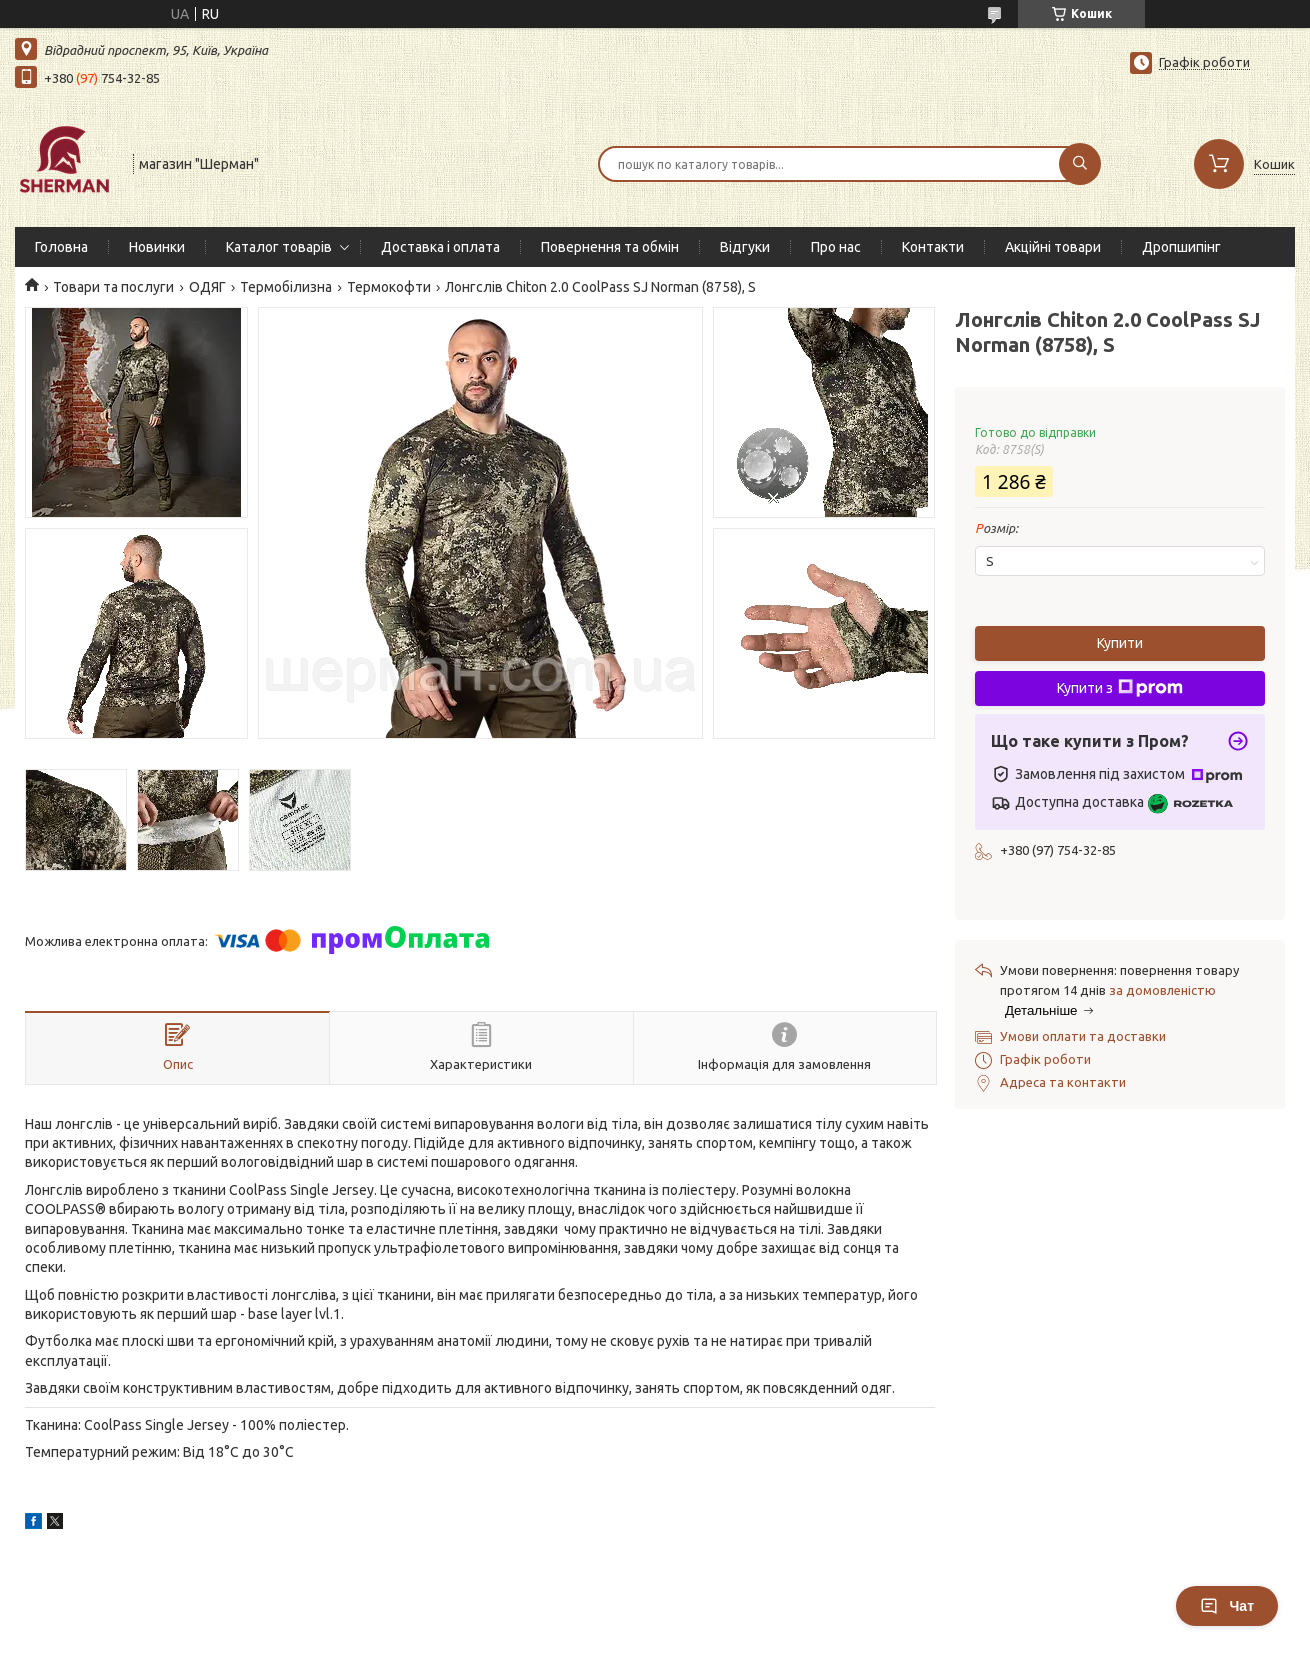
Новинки (157, 247)
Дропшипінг (1181, 247)
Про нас (836, 247)
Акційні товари (1053, 247)
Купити (1120, 643)
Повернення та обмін (610, 247)
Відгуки (745, 247)
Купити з (1120, 688)
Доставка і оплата (440, 247)
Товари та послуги (113, 287)
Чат (1227, 1606)
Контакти (933, 247)
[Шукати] (1080, 164)
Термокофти (389, 287)
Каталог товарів (279, 247)
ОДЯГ (207, 287)
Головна (61, 247)
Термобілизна (286, 287)
